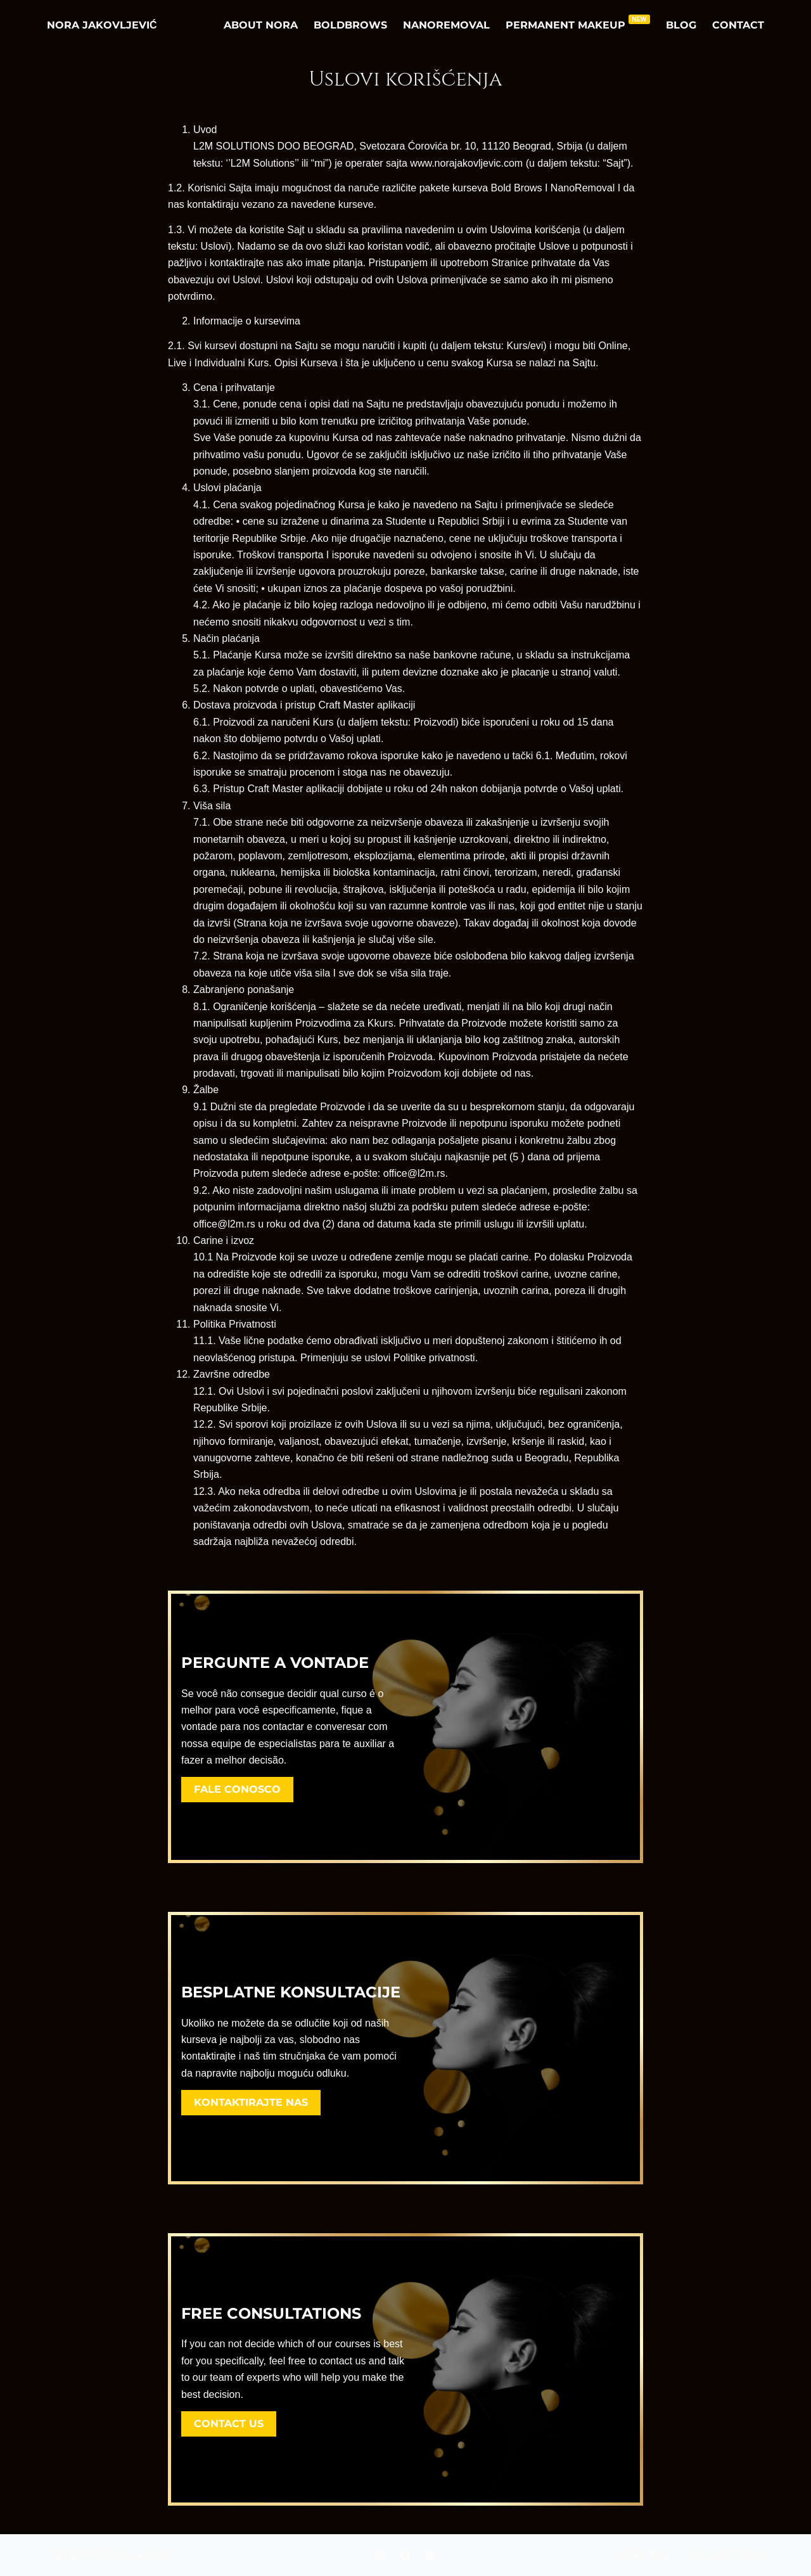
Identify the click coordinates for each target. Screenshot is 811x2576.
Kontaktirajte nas (251, 2102)
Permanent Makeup (578, 23)
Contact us (229, 2424)
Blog (681, 25)
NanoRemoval (446, 25)
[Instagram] (380, 2555)
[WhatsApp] (430, 2555)
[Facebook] (405, 2555)
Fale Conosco (237, 1789)
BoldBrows (350, 25)
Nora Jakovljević (102, 25)
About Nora (261, 25)
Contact (738, 25)
